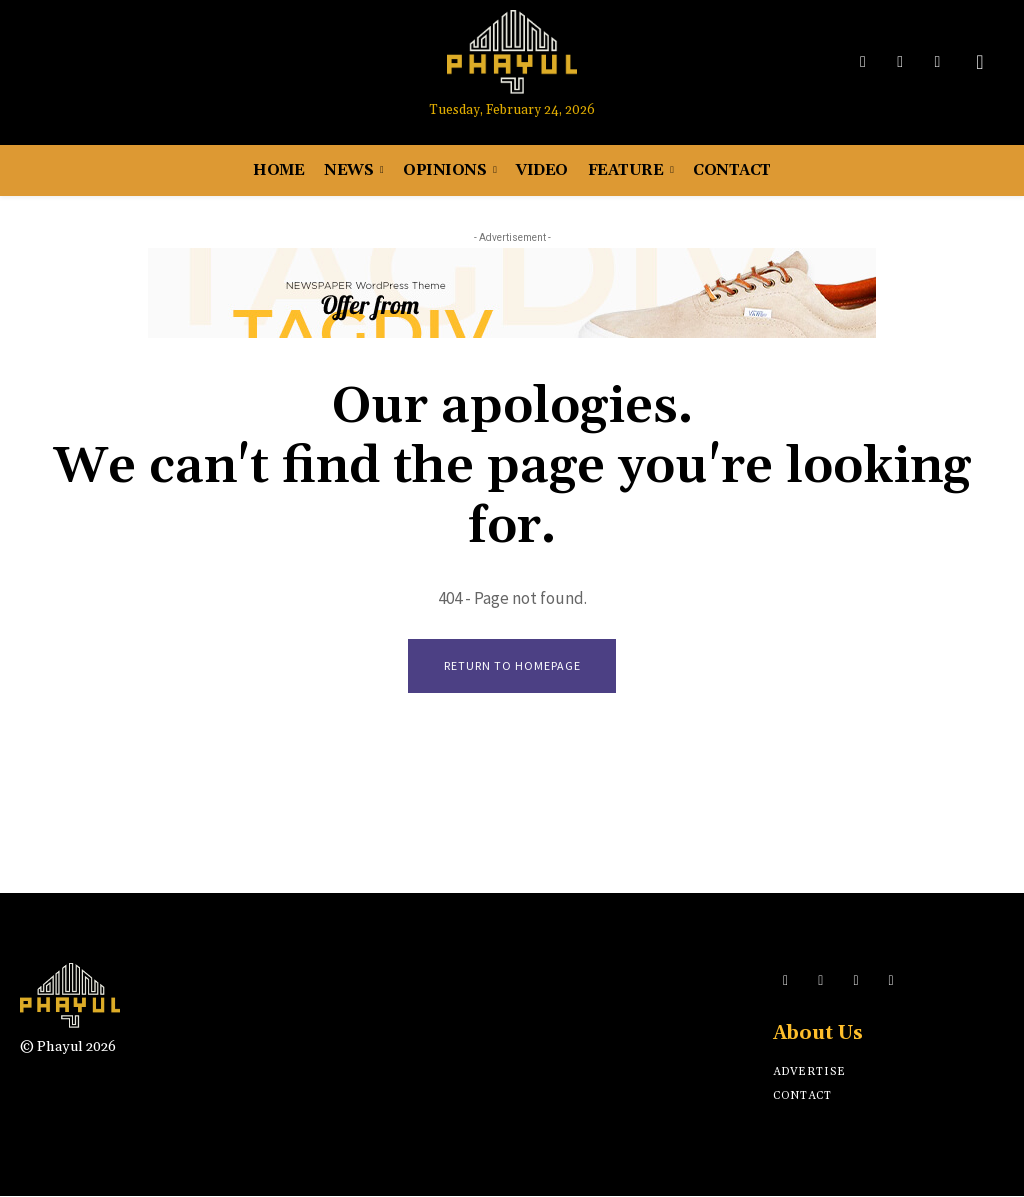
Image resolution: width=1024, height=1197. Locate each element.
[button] (980, 62)
